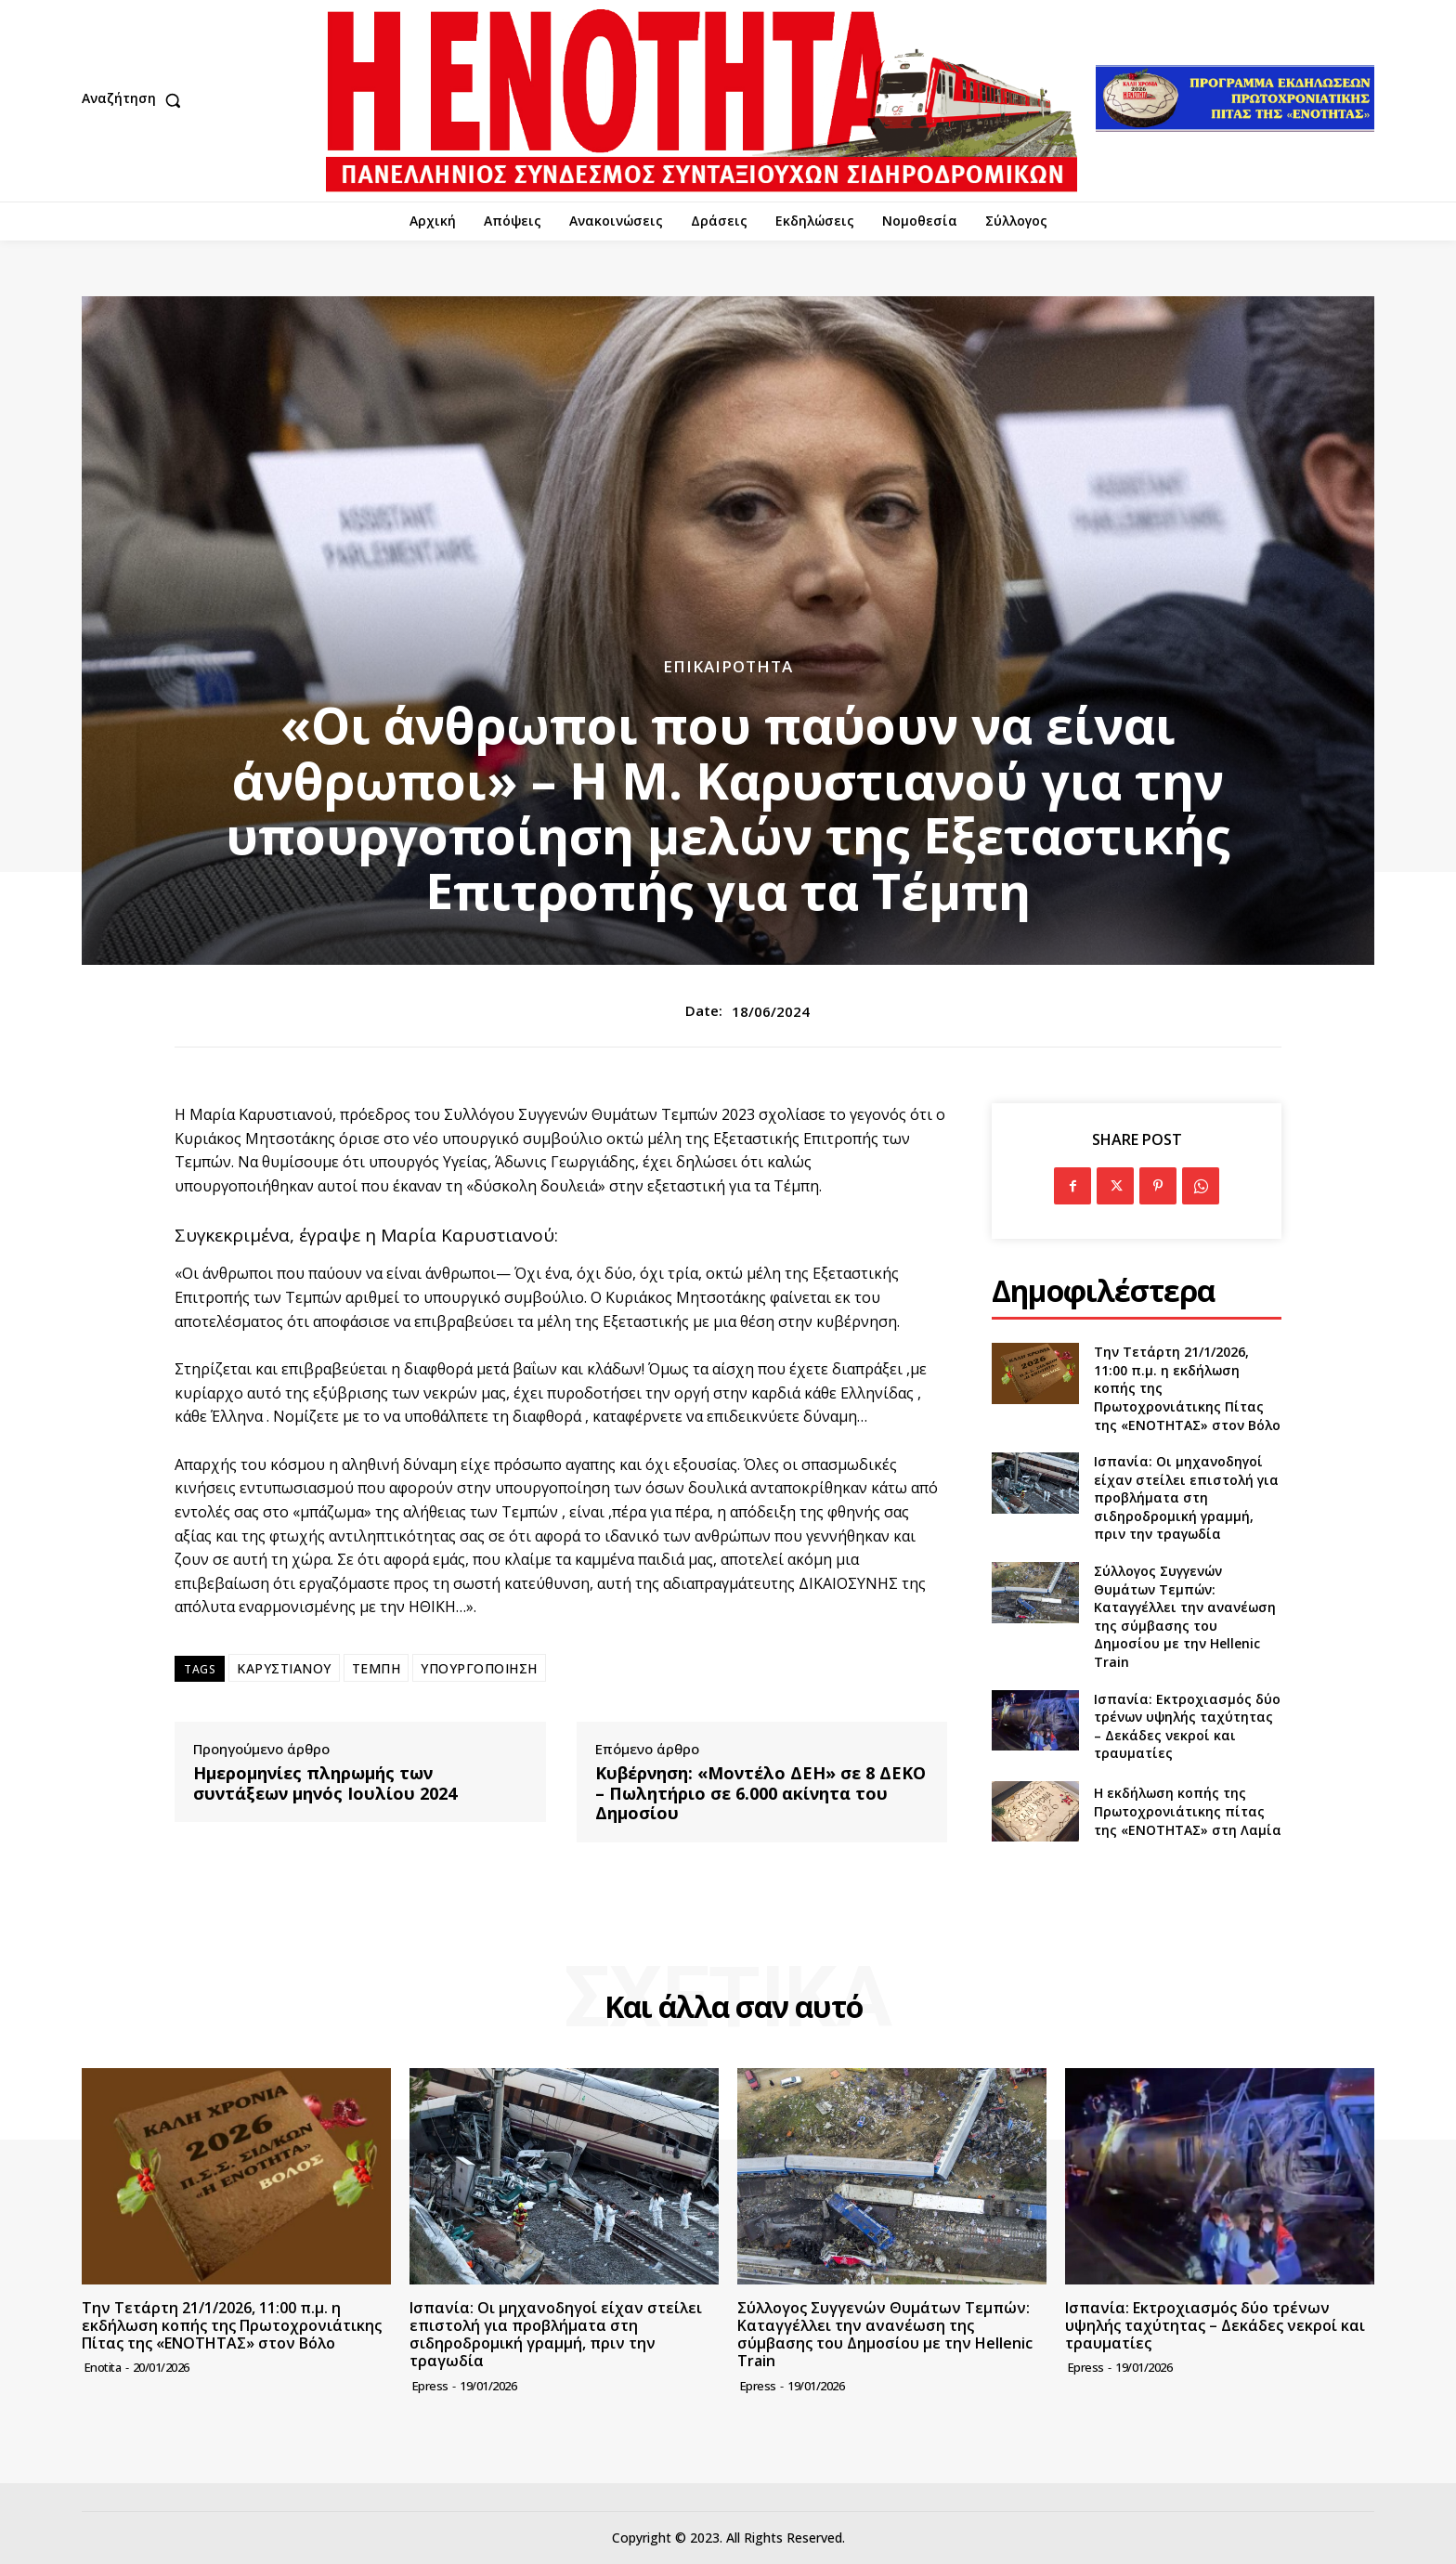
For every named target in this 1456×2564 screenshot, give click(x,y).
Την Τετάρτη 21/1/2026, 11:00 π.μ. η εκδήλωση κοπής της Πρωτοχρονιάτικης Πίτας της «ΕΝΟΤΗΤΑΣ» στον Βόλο (232, 2325)
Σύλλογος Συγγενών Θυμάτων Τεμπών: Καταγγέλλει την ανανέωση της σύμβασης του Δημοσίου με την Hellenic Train (1185, 1616)
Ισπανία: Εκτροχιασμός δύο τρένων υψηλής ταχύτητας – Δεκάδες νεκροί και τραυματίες (1187, 1726)
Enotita (103, 2367)
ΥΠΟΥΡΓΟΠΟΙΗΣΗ (479, 1668)
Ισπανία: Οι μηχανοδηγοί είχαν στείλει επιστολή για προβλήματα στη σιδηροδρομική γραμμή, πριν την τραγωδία (1186, 1497)
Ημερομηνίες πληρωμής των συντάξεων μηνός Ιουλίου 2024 (325, 1783)
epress (430, 2385)
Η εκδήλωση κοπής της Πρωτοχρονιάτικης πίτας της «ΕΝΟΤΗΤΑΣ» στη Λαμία (1187, 1811)
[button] (135, 100)
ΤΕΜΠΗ (376, 1668)
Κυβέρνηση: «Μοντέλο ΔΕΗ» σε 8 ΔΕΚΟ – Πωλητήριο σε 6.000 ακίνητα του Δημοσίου (760, 1794)
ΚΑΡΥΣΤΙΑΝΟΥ (284, 1668)
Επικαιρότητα (728, 666)
